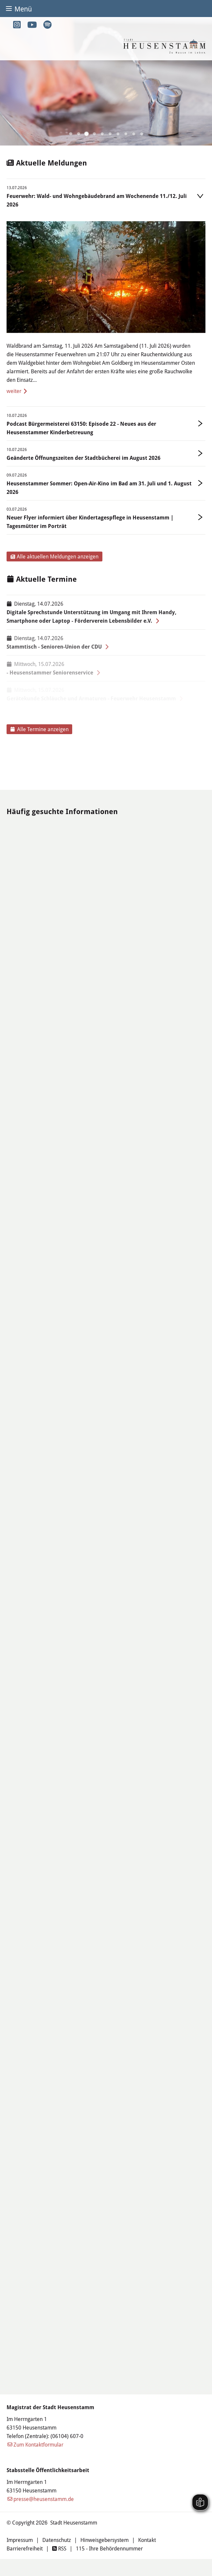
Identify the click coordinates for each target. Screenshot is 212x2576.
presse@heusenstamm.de (43, 2498)
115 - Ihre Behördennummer (109, 2548)
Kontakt (147, 2539)
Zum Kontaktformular (38, 2444)
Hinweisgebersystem (104, 2539)
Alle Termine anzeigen (40, 729)
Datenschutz (56, 2539)
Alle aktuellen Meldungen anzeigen (55, 556)
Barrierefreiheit (25, 2548)
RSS (59, 2548)
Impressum (20, 2539)
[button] (71, 134)
